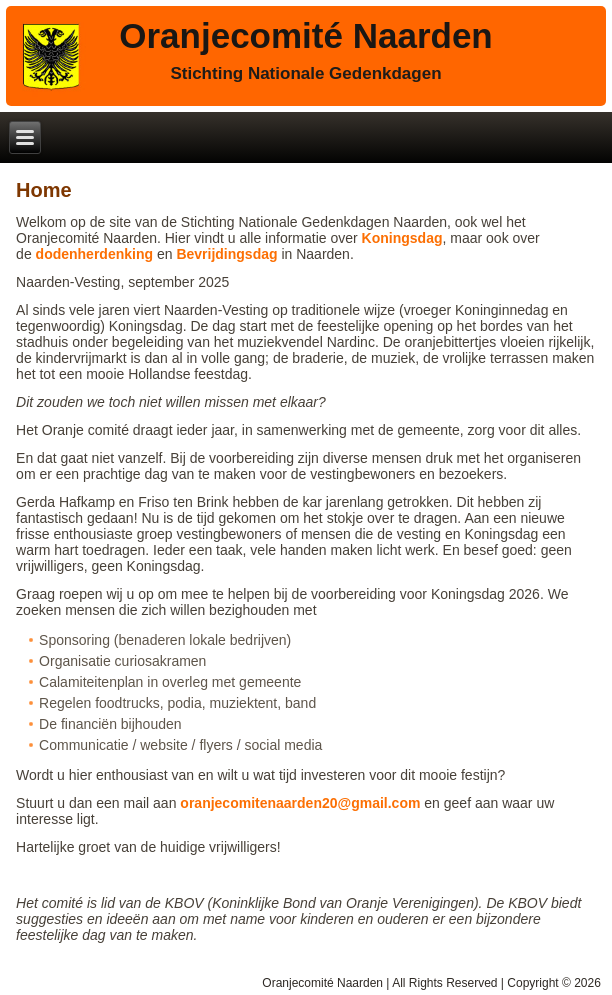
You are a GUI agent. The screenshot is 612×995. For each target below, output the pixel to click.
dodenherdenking (94, 254)
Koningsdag (402, 238)
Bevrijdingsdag (226, 254)
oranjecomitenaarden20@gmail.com (300, 803)
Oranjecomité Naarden (305, 35)
